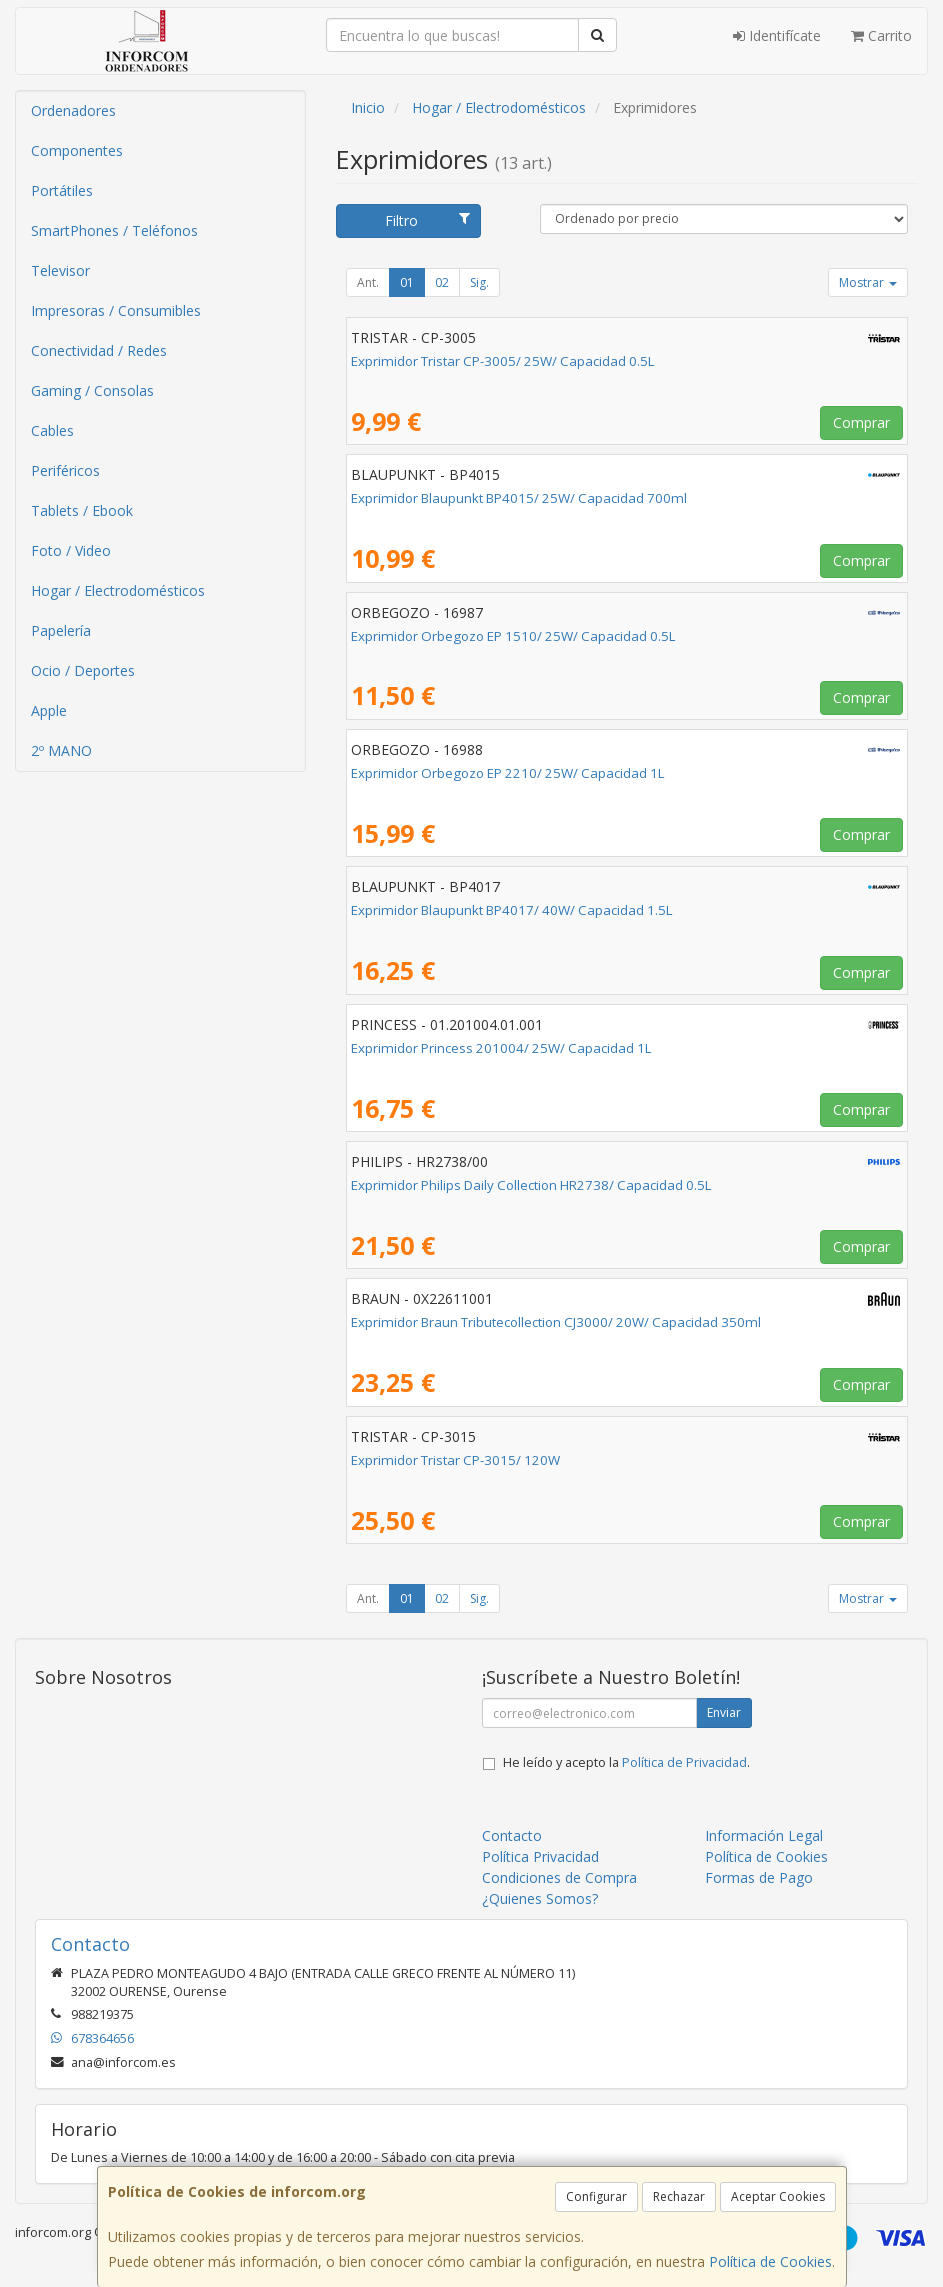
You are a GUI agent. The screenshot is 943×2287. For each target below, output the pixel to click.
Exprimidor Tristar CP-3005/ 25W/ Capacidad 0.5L (503, 361)
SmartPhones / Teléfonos (114, 230)
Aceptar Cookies (778, 2196)
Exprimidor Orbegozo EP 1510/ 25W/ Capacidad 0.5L (513, 636)
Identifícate (777, 35)
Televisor (60, 270)
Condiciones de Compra (559, 1877)
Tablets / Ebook (82, 510)
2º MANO (61, 750)
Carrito (881, 35)
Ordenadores (73, 110)
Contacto (512, 1835)
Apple (49, 710)
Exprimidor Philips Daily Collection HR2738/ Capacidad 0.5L (531, 1185)
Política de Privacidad (684, 1762)
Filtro (428, 220)
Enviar (724, 1712)
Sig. (479, 282)
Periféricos (65, 470)
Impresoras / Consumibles (116, 310)
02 (442, 282)
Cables (52, 430)
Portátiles (62, 190)
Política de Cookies (770, 2261)
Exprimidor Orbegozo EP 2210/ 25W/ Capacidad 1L (508, 773)
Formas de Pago (759, 1877)
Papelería (61, 630)
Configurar (596, 2196)
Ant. (368, 282)
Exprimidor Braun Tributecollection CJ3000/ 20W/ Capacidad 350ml (556, 1322)
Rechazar (679, 2196)
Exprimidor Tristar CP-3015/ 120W (455, 1460)
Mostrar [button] (868, 282)
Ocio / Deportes (83, 670)
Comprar (861, 422)
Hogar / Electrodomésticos (118, 590)
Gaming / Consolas (92, 390)
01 (407, 282)
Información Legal (764, 1835)
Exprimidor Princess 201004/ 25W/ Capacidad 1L (501, 1048)
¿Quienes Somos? (540, 1898)
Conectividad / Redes (99, 350)
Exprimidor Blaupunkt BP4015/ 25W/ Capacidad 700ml (519, 498)
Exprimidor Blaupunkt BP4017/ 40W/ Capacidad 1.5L (512, 910)
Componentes (77, 150)
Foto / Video (71, 550)
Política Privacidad (540, 1856)
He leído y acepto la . (626, 1762)
